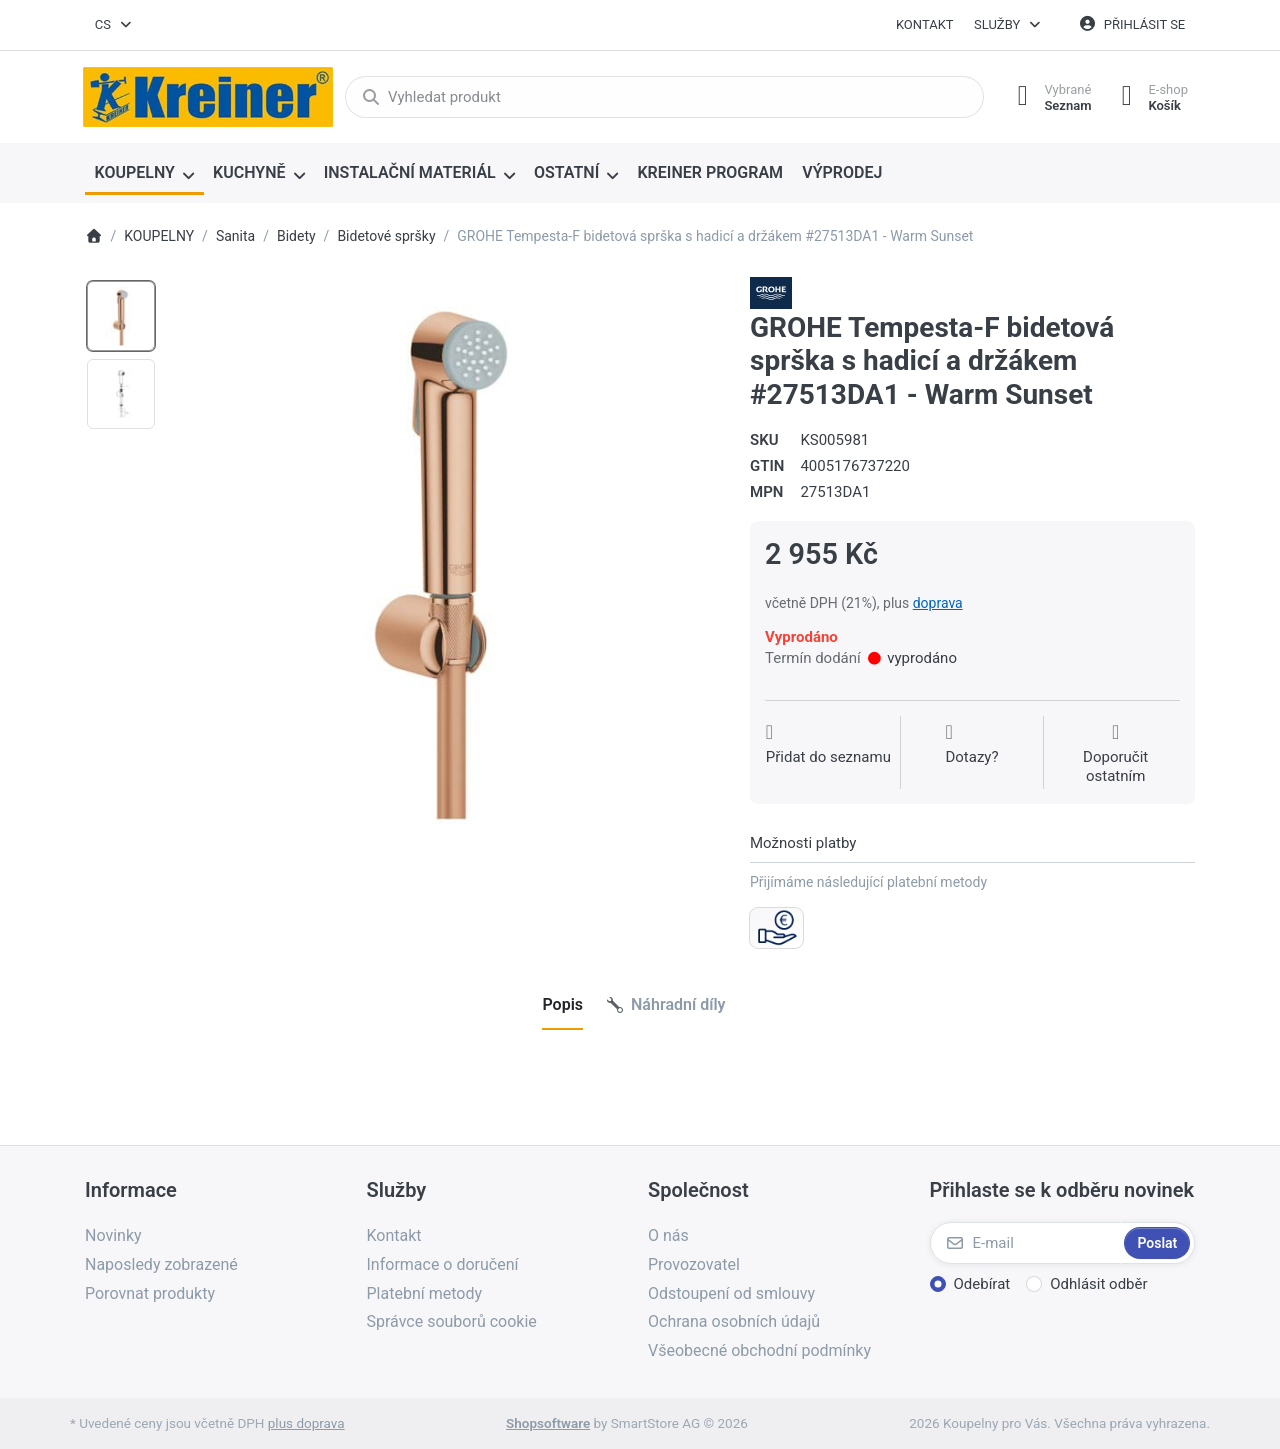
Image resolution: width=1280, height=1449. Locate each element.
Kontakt (925, 24)
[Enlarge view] (446, 550)
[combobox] (114, 25)
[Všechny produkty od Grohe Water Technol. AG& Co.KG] (771, 292)
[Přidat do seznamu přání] (828, 754)
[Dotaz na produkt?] (971, 754)
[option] (121, 316)
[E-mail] (1025, 1243)
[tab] (562, 1005)
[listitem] (446, 550)
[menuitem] (144, 174)
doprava (938, 603)
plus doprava (306, 1423)
